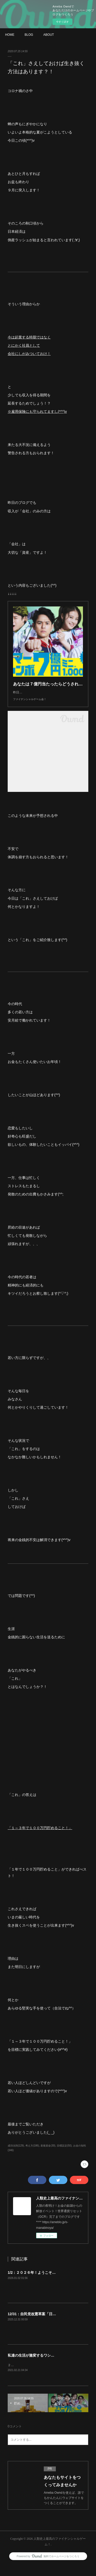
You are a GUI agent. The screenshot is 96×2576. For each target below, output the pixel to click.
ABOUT (48, 35)
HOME (9, 35)
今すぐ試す (62, 21)
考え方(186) (32, 2155)
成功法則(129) (16, 2155)
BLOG (29, 35)
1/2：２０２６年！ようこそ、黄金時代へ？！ (44, 2283)
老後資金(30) (47, 2155)
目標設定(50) (64, 2155)
